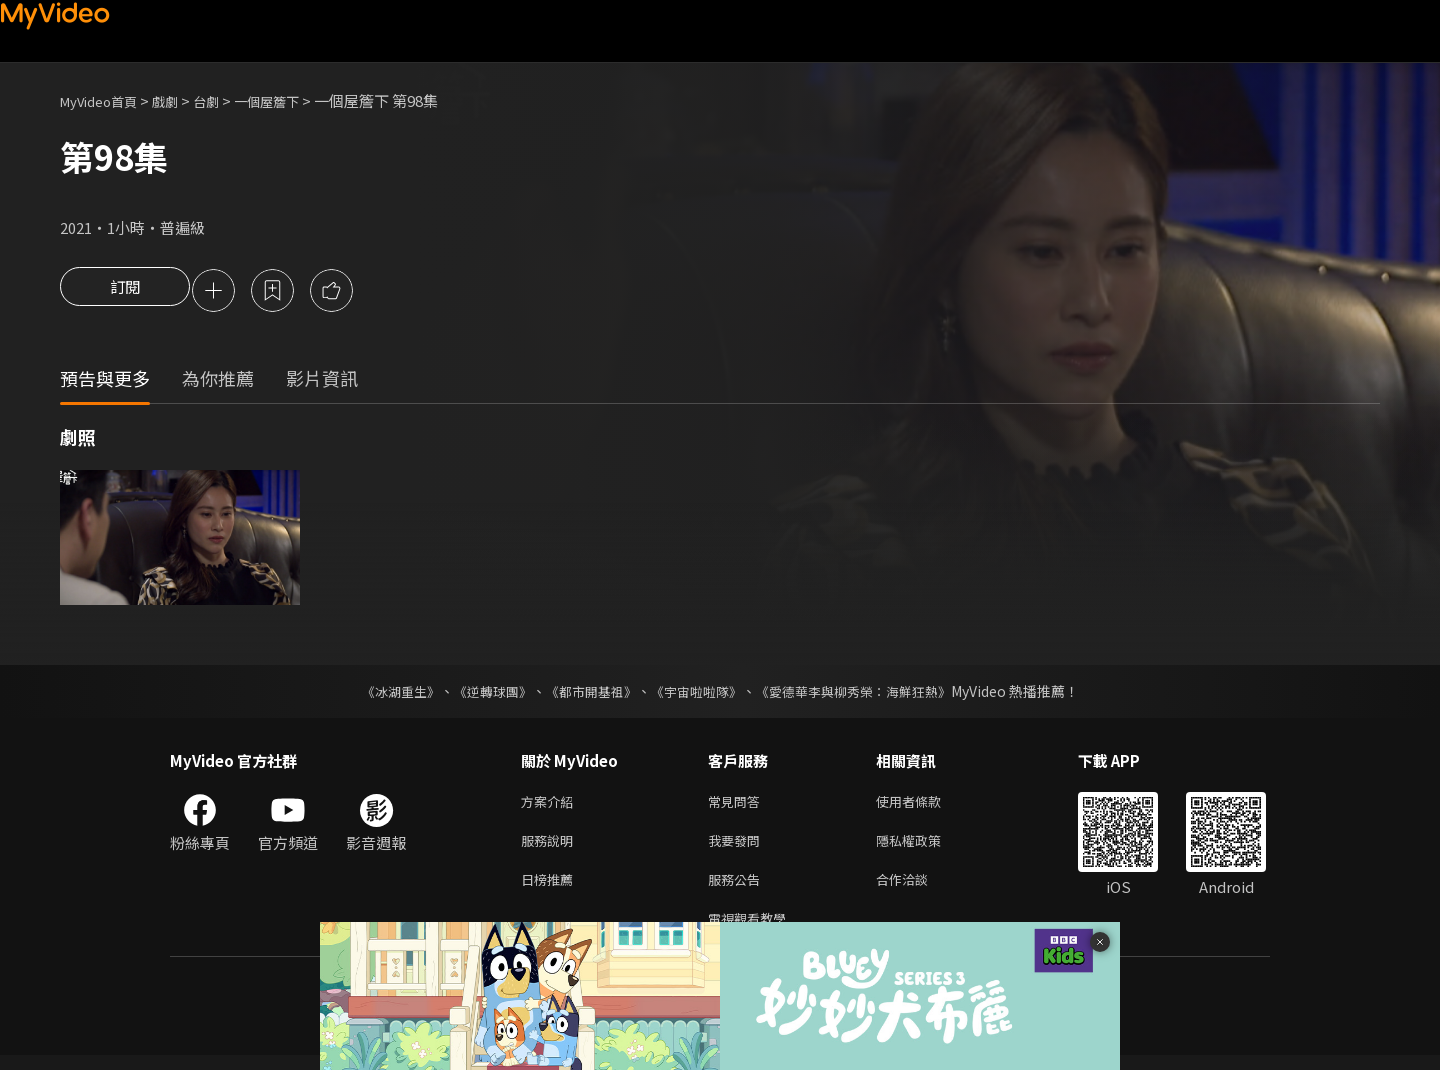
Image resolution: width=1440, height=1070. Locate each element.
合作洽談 (918, 889)
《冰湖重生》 (383, 694)
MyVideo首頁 (105, 100)
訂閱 (125, 292)
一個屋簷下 (293, 100)
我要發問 (738, 847)
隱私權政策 (925, 847)
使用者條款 (925, 805)
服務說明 (551, 847)
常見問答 (738, 805)
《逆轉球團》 (481, 694)
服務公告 (738, 889)
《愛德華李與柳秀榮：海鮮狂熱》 (866, 694)
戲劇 (181, 100)
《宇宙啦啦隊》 (698, 694)
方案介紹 (551, 805)
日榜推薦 (551, 889)
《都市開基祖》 (586, 694)
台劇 (226, 100)
